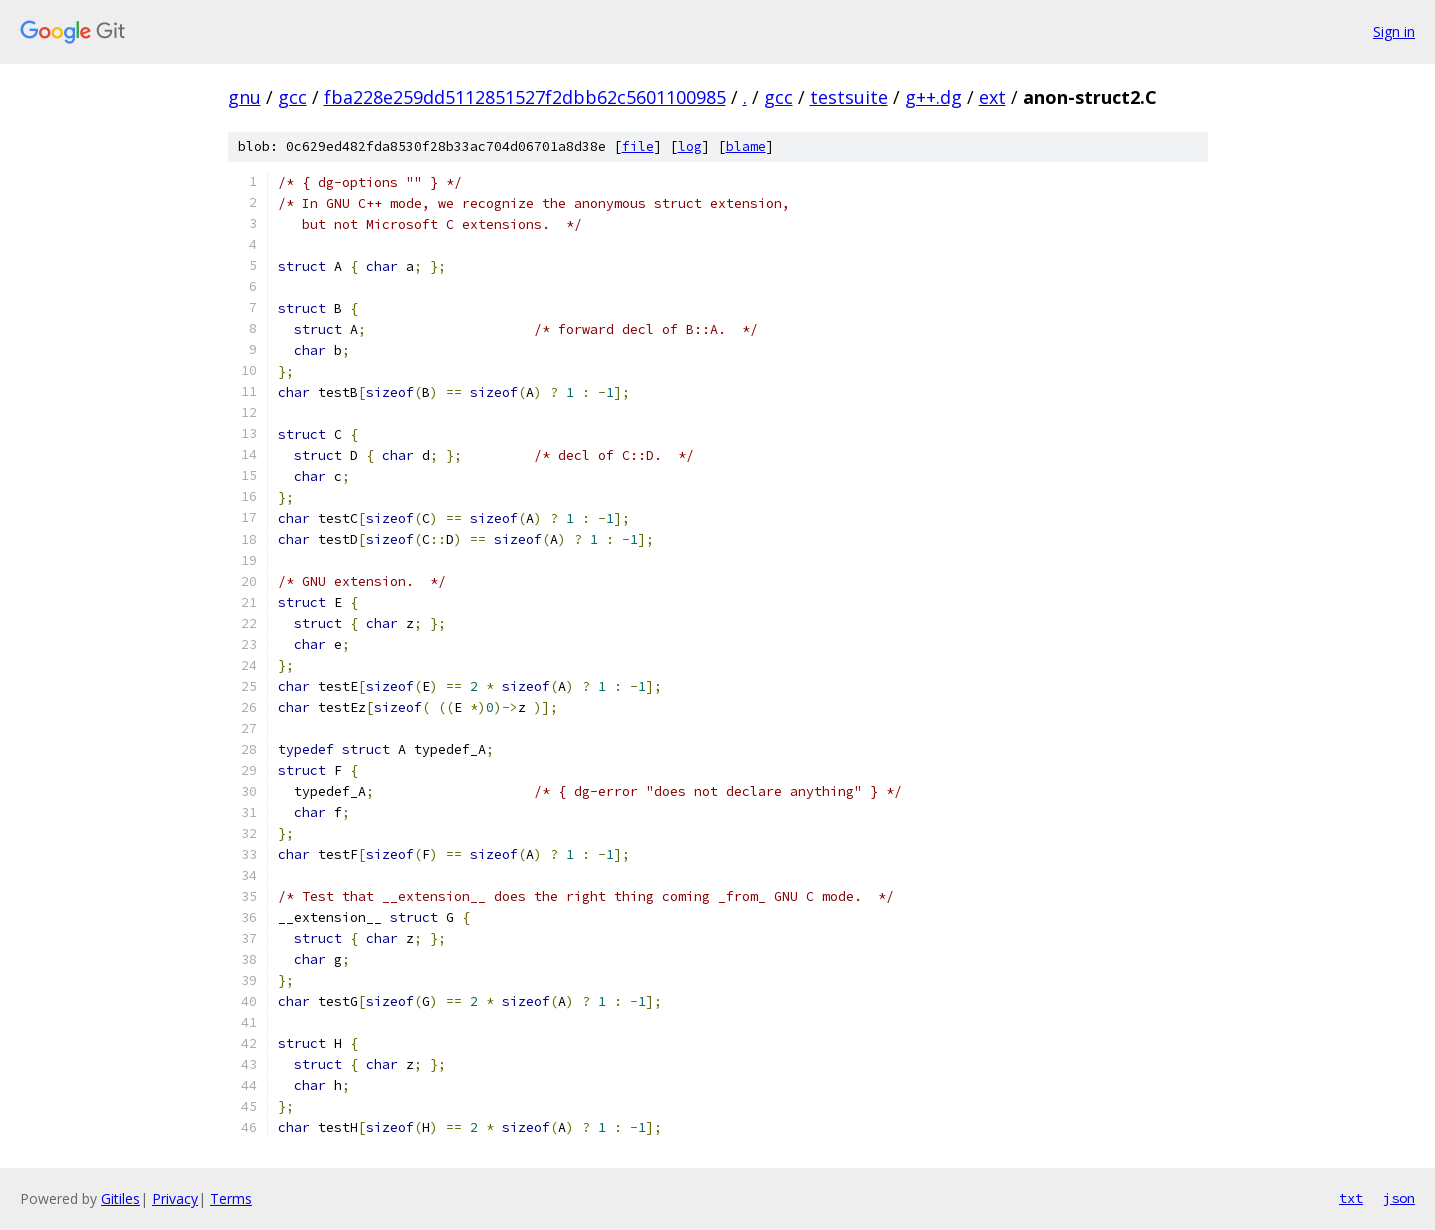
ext (992, 97)
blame (746, 146)
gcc (292, 97)
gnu (244, 97)
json (1399, 1198)
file (638, 146)
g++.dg (933, 97)
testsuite (849, 97)
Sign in (1394, 31)
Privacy (175, 1198)
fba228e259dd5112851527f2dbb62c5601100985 (525, 97)
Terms (231, 1198)
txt (1351, 1198)
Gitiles (120, 1198)
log (690, 146)
